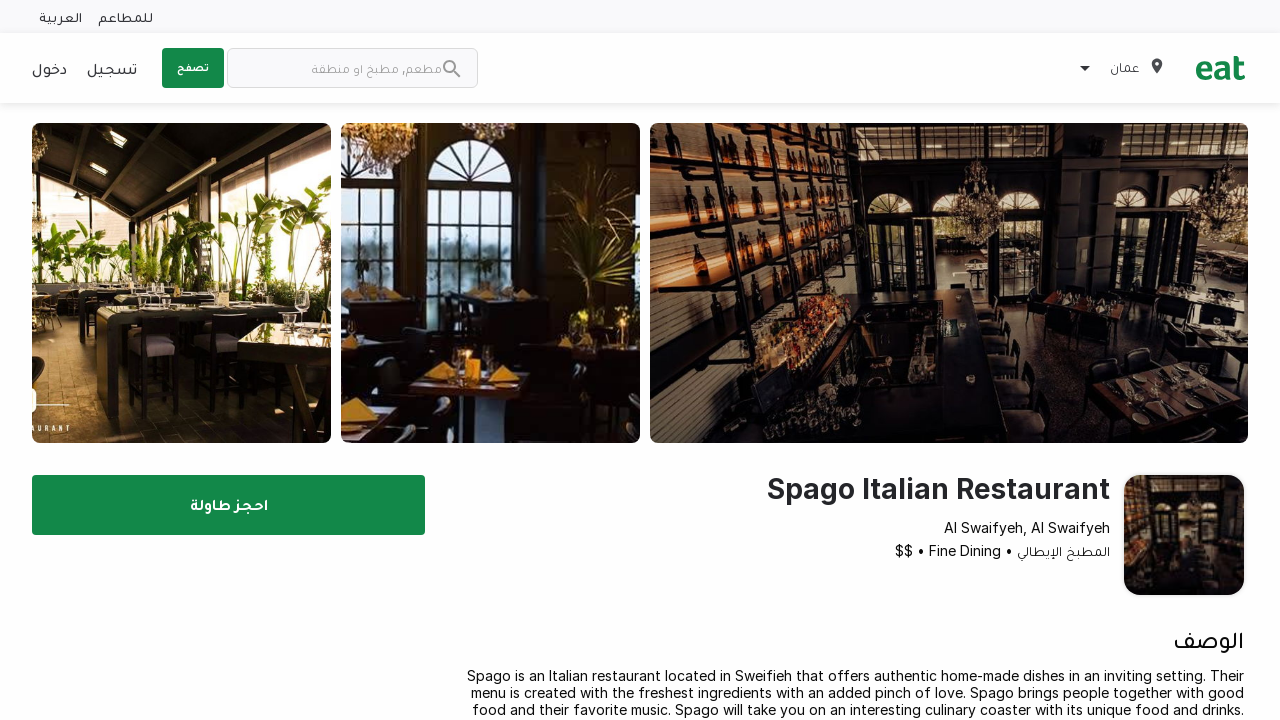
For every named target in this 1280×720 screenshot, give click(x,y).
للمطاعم (125, 16)
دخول (49, 68)
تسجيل (112, 68)
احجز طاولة (229, 504)
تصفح (193, 67)
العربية (60, 16)
